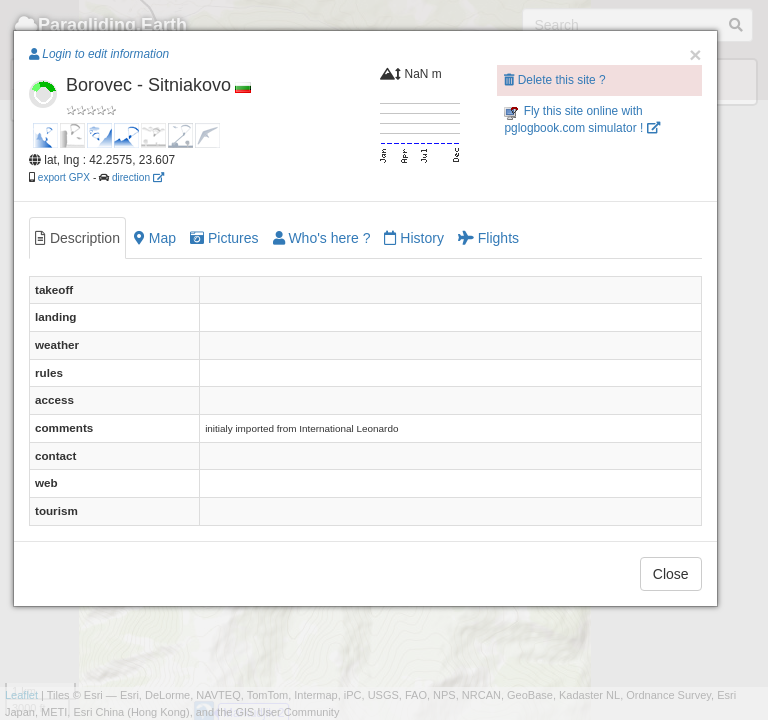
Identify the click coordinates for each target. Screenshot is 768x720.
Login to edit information (99, 54)
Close (671, 574)
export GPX (64, 177)
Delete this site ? (554, 80)
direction (138, 177)
